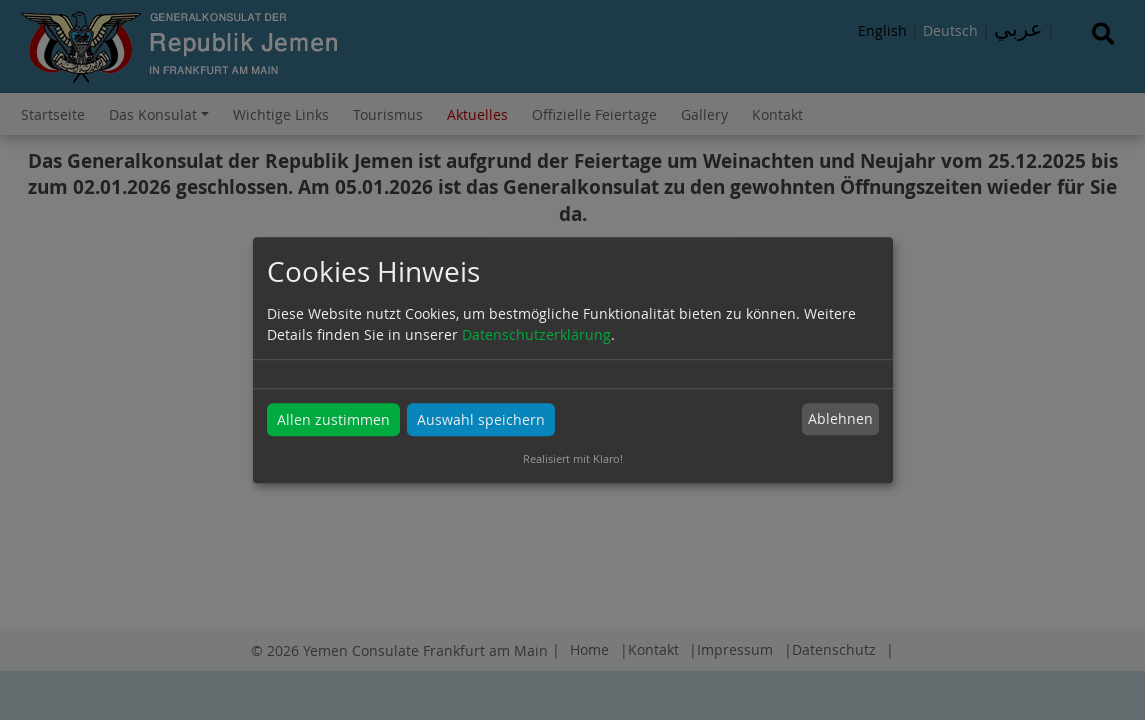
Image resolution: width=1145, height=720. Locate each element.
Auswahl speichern (481, 419)
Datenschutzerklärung (536, 334)
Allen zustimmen (333, 419)
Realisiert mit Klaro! (573, 458)
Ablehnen (840, 419)
